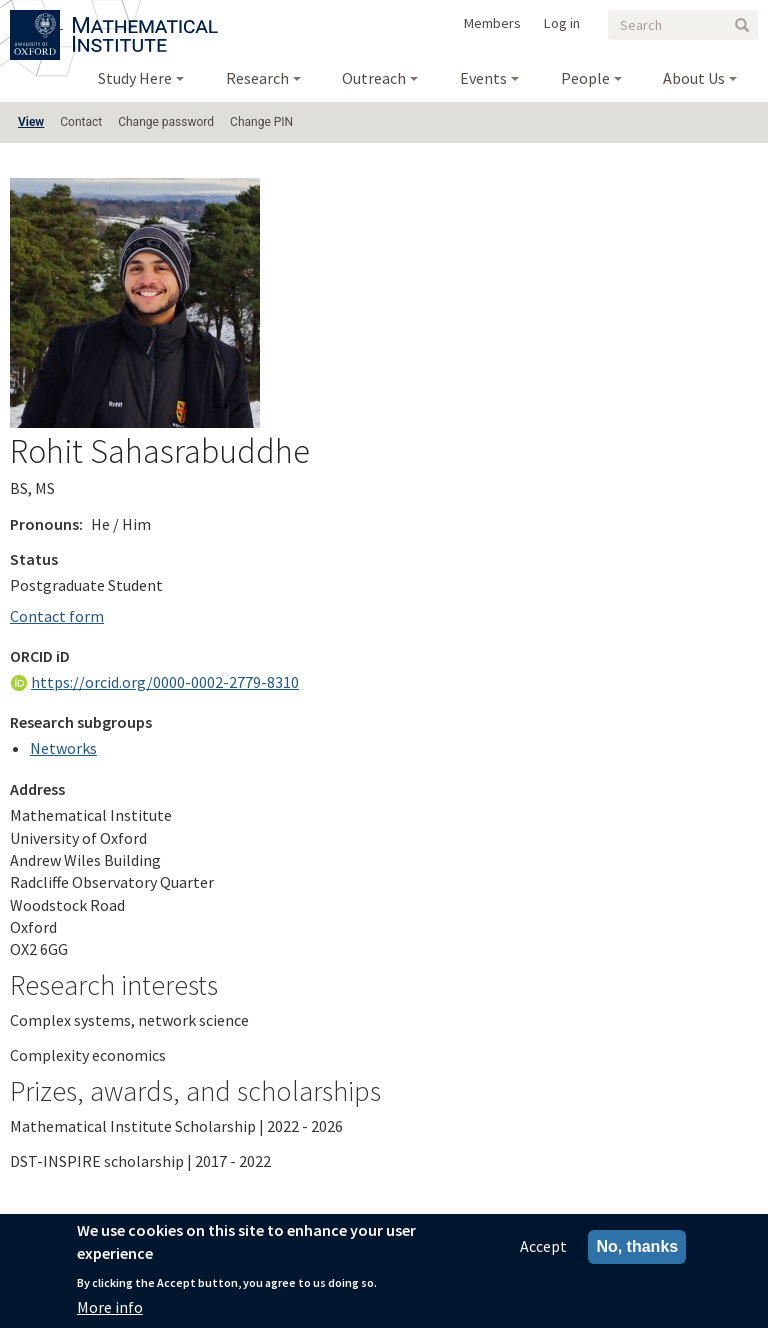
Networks (63, 748)
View (31, 122)
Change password (166, 122)
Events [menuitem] (483, 78)
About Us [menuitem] (694, 78)
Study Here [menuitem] (135, 78)
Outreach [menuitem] (374, 78)
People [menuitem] (585, 78)
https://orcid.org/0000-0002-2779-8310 (165, 682)
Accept (543, 1246)
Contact (81, 122)
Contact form (57, 616)
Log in (562, 23)
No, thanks (637, 1246)
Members (492, 23)
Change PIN (261, 122)
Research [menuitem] (257, 78)
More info (110, 1307)
